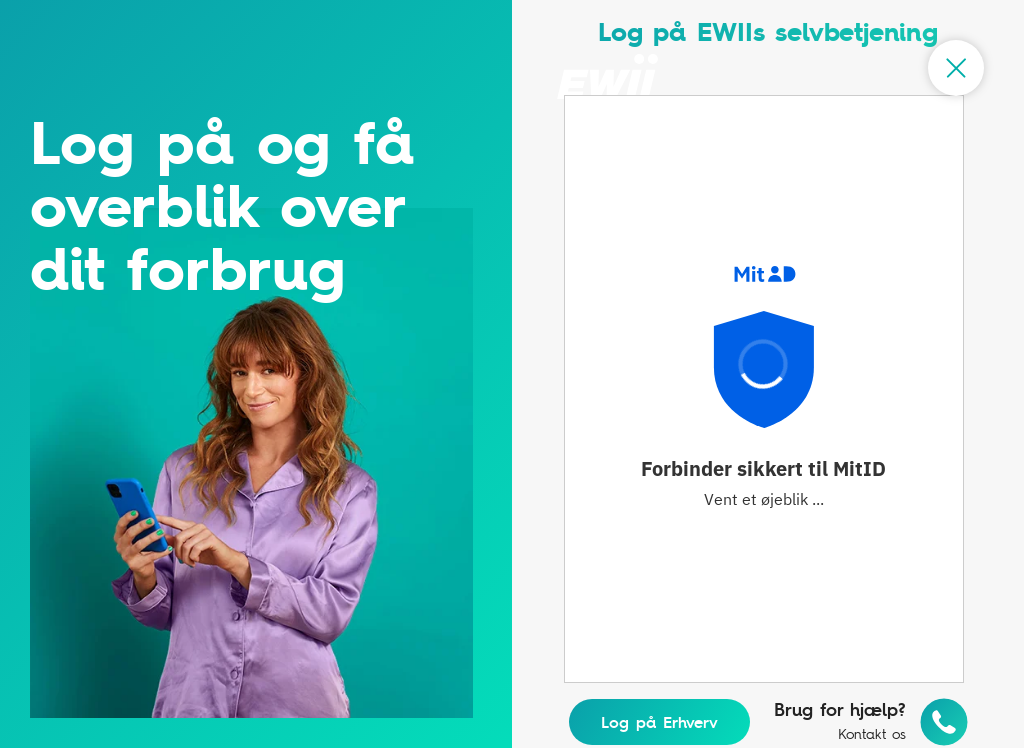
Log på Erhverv (659, 722)
